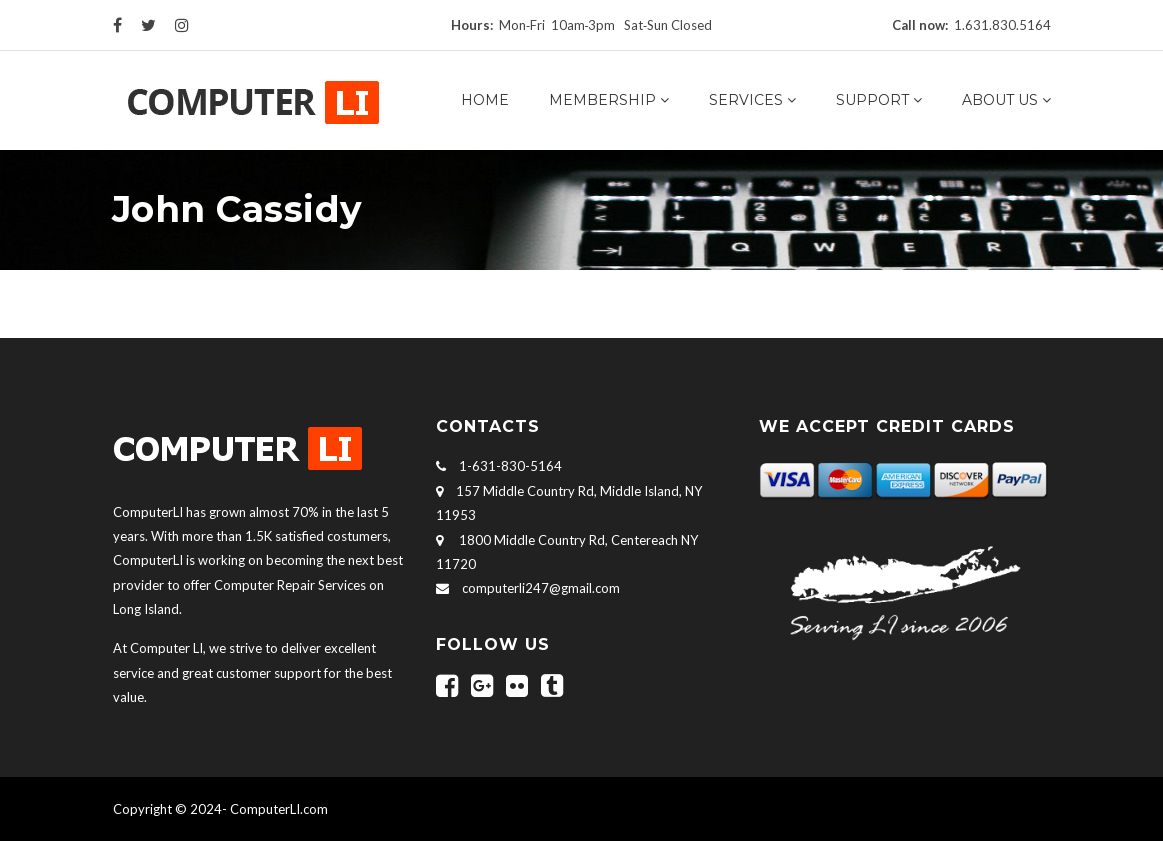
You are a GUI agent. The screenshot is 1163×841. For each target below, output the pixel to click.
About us (1000, 100)
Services (746, 100)
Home (485, 100)
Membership (602, 100)
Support (872, 100)
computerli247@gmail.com (541, 588)
